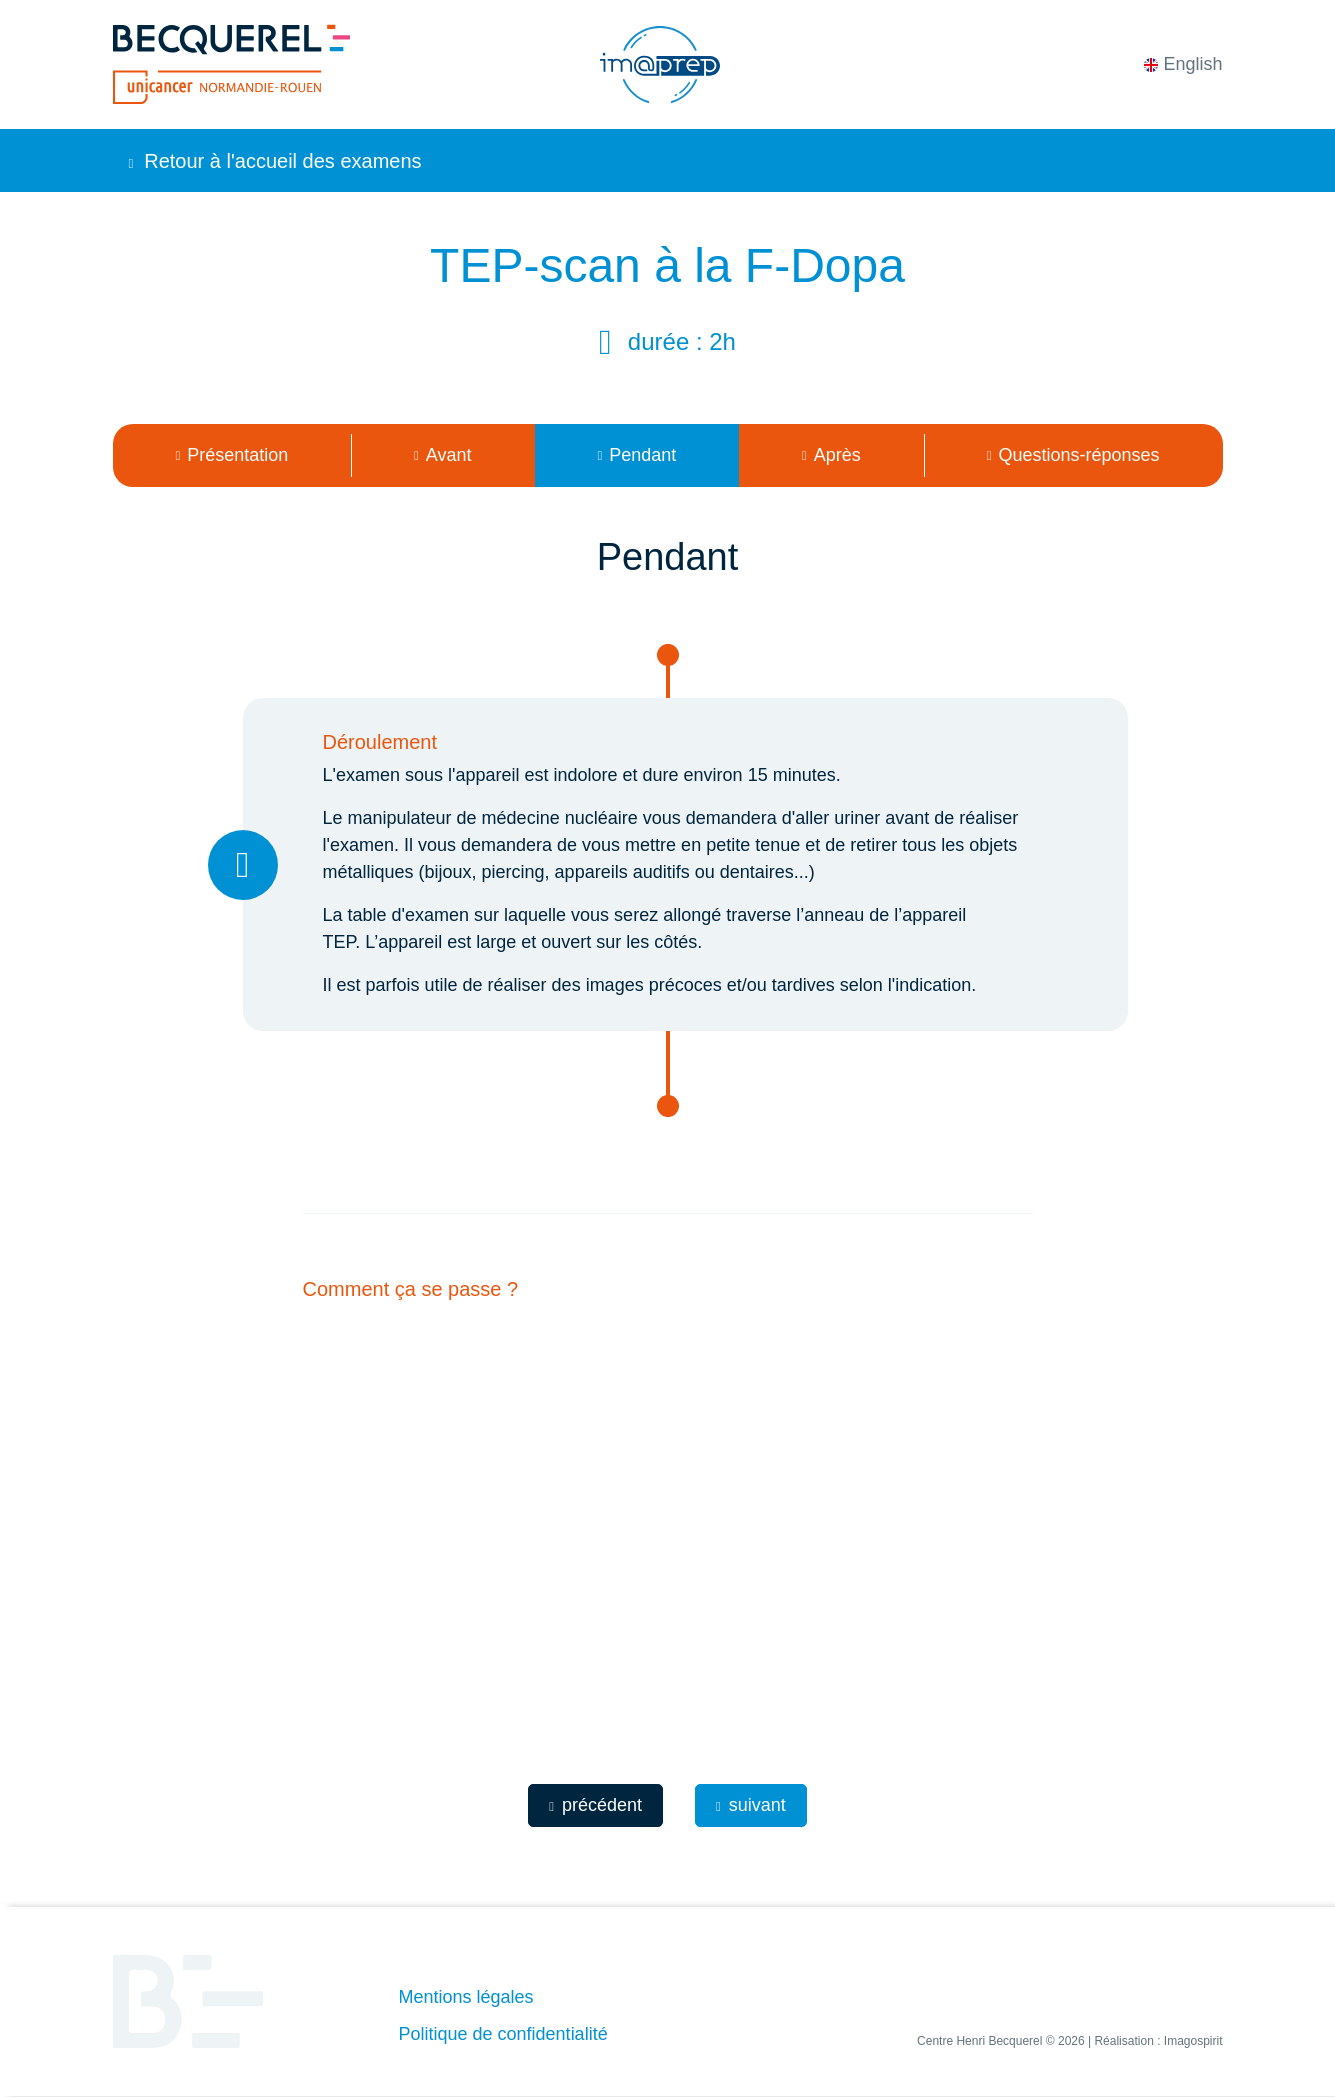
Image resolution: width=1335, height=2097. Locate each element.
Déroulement (380, 742)
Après (831, 455)
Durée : (668, 341)
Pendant (636, 455)
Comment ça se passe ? (411, 1289)
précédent (595, 1805)
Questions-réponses (1073, 455)
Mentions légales (466, 1997)
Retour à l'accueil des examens (275, 161)
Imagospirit (1193, 2041)
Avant (442, 455)
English (1183, 64)
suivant (751, 1805)
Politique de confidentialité (503, 2034)
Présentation (231, 455)
